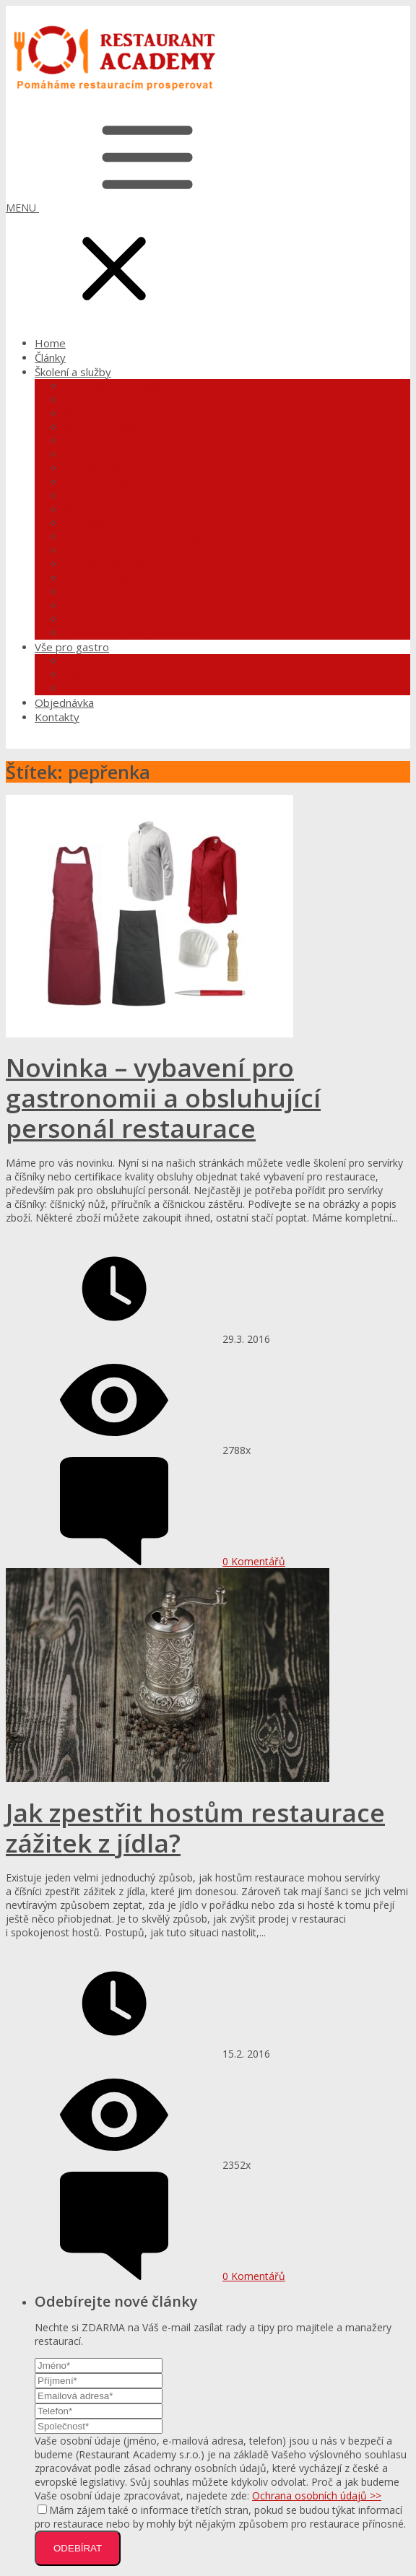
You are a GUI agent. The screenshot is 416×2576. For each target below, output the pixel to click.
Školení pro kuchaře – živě (125, 509)
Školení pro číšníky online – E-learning (151, 413)
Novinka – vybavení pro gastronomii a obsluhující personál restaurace (163, 1097)
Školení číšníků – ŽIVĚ (113, 399)
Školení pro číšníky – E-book (129, 427)
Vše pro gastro (72, 647)
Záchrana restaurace (112, 605)
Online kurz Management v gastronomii (156, 537)
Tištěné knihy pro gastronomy (134, 633)
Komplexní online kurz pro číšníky (141, 441)
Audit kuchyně (96, 495)
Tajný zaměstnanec (109, 592)
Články (50, 357)
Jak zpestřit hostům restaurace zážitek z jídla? (195, 1828)
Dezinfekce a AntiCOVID (120, 688)
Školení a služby (73, 372)
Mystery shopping (105, 482)
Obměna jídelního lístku (118, 564)
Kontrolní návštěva (107, 550)
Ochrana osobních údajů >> (316, 2495)
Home (50, 343)
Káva (75, 661)
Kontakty (57, 717)
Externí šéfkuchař (104, 578)
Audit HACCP (94, 619)
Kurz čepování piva (107, 468)
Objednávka (64, 702)
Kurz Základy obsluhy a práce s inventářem (164, 454)
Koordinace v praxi (107, 523)
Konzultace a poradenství (123, 386)
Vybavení (84, 675)
